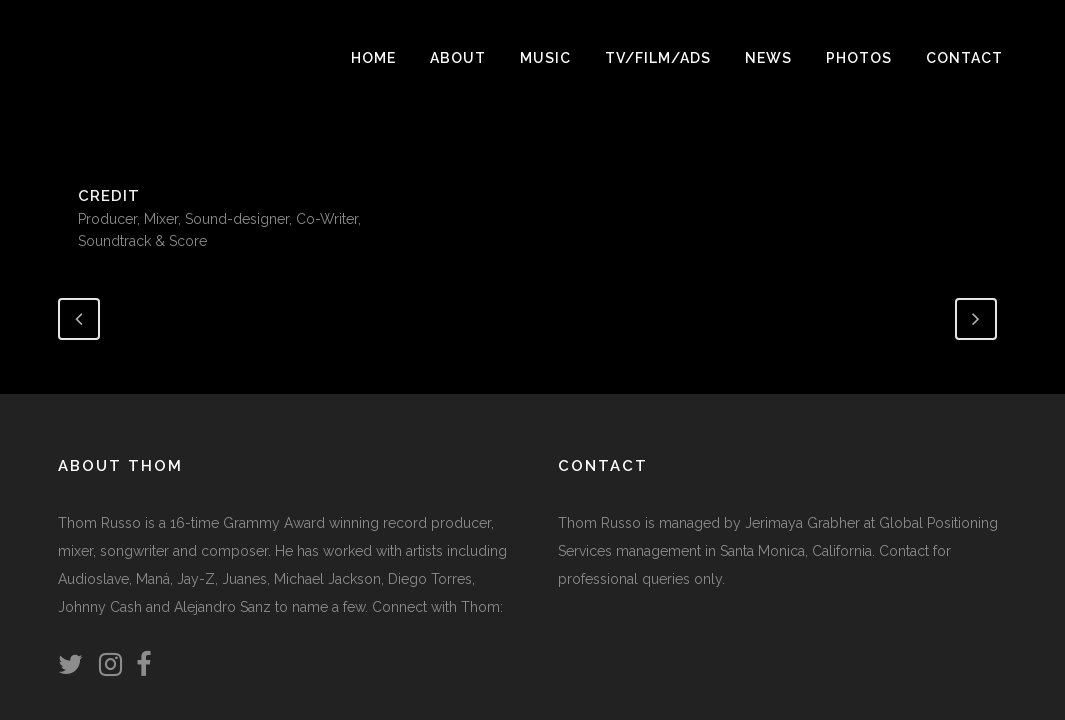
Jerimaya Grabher (802, 523)
